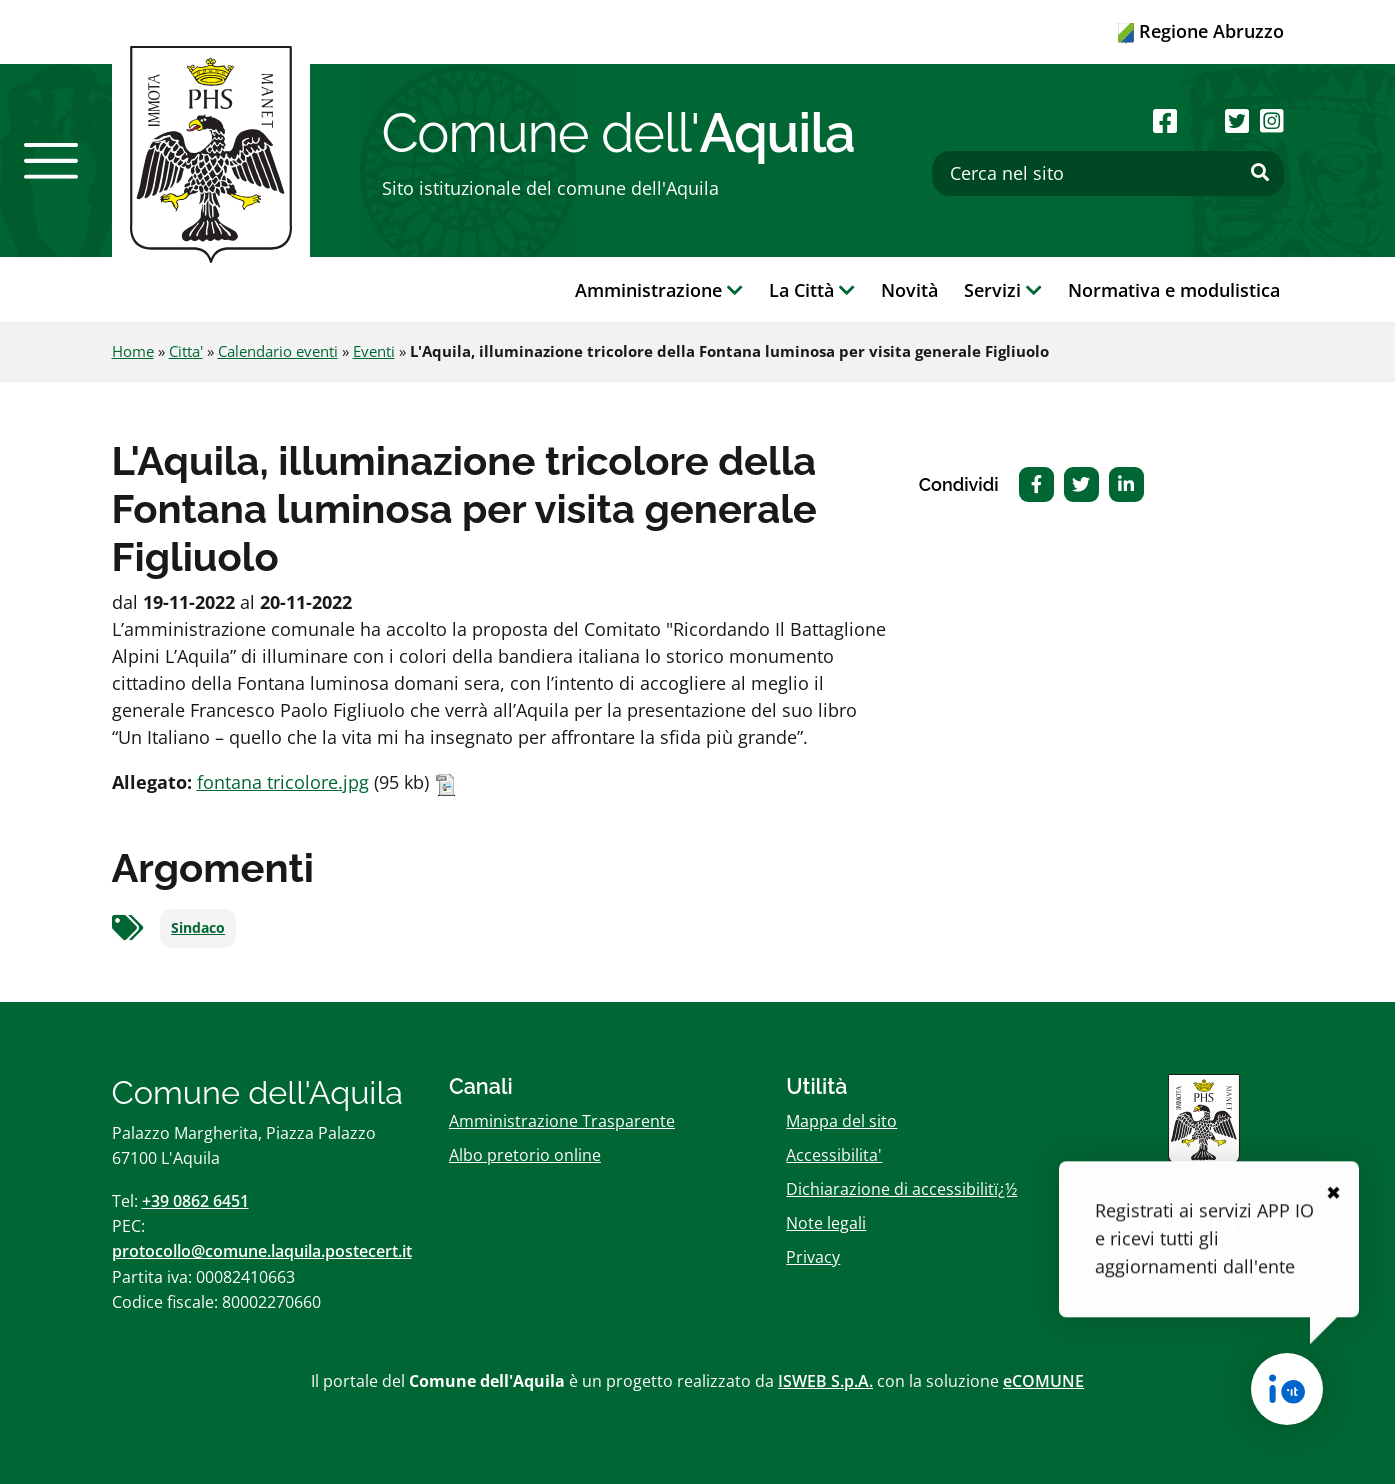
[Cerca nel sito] (1108, 173)
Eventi (374, 351)
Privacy (813, 1257)
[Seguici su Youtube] (1201, 120)
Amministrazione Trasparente (562, 1121)
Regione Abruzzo (1201, 31)
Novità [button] (909, 290)
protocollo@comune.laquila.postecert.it (262, 1251)
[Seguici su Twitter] (1237, 120)
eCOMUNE (1043, 1381)
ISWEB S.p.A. (825, 1381)
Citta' (186, 351)
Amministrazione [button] (659, 290)
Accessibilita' (834, 1155)
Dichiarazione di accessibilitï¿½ (901, 1189)
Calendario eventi (278, 351)
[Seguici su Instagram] (1272, 120)
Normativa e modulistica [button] (1174, 290)
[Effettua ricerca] (1260, 173)
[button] (51, 161)
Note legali (826, 1223)
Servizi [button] (1003, 290)
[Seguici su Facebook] (1165, 120)
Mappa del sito (841, 1121)
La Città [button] (812, 290)
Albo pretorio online (525, 1155)
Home (133, 351)
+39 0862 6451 (195, 1201)
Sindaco (198, 928)
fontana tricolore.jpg (283, 782)
